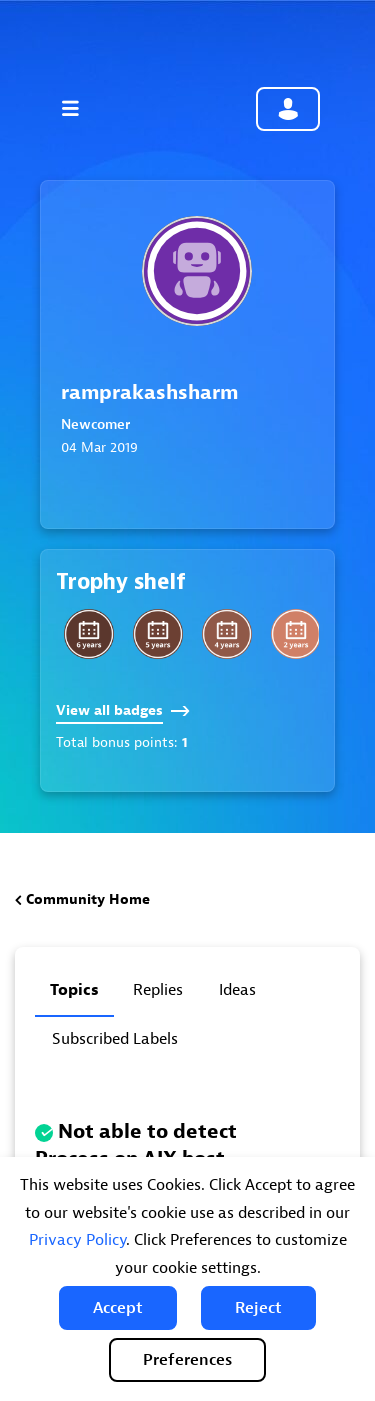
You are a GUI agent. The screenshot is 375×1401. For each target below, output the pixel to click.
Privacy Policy (77, 1240)
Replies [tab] (158, 990)
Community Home (88, 899)
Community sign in (288, 109)
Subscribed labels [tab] (115, 1039)
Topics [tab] (74, 990)
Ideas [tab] (237, 990)
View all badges (123, 710)
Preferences (187, 1360)
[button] (118, 1308)
